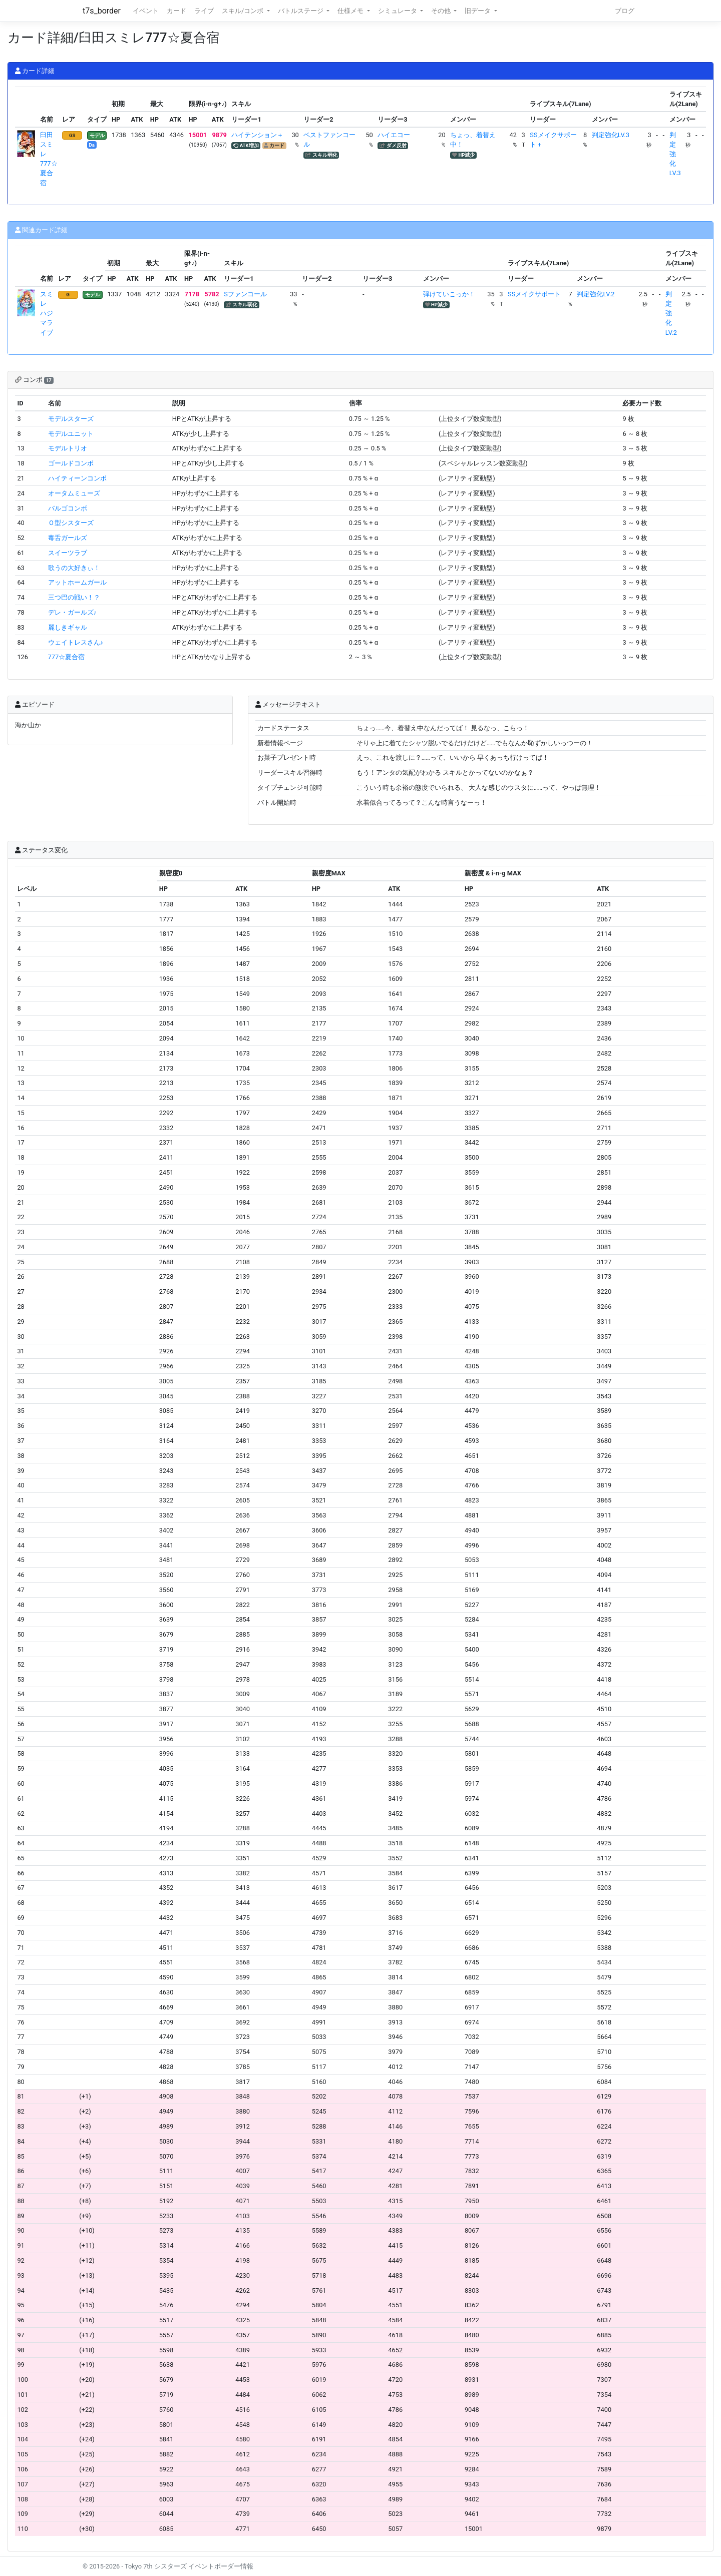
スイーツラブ (67, 553)
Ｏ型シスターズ (71, 523)
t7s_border (102, 11)
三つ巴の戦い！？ (74, 597)
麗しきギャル (67, 627)
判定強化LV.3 (610, 135)
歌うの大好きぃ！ (74, 568)
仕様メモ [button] (351, 11)
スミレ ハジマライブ (46, 313)
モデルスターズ (71, 418)
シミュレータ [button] (398, 11)
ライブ (204, 11)
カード (176, 11)
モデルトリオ (67, 448)
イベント (146, 11)
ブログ (624, 11)
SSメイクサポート (534, 294)
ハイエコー (394, 135)
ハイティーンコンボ (77, 478)
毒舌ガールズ (67, 538)
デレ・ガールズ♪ (72, 612)
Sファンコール (245, 294)
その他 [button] (441, 11)
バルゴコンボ (67, 508)
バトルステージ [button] (301, 11)
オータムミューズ (74, 493)
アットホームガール (77, 582)
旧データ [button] (478, 11)
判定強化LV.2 (595, 294)
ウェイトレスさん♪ (75, 642)
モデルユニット (71, 433)
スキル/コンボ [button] (243, 11)
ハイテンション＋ (257, 135)
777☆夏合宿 (66, 657)
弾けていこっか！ (449, 294)
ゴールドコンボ (71, 463)
